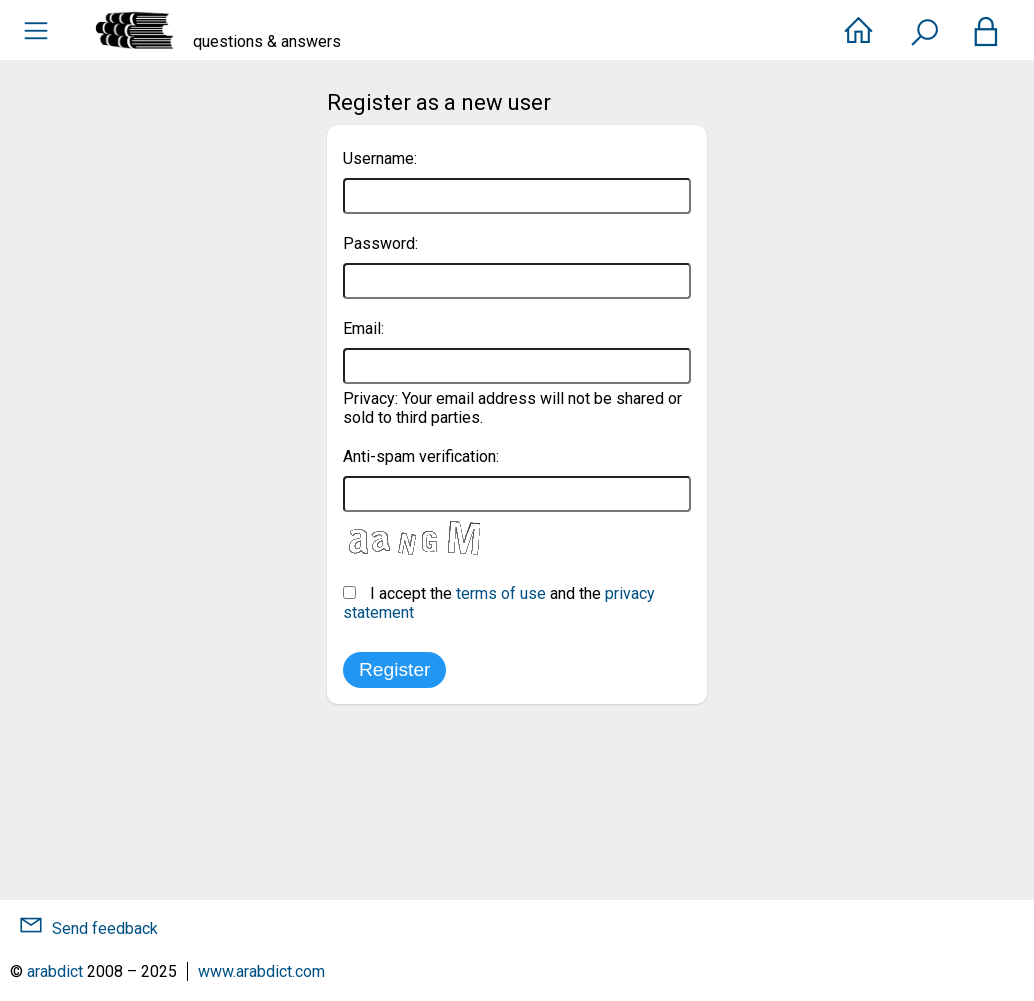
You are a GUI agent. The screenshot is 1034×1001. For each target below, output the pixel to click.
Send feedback (105, 928)
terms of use (501, 593)
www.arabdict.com (261, 971)
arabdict (55, 971)
